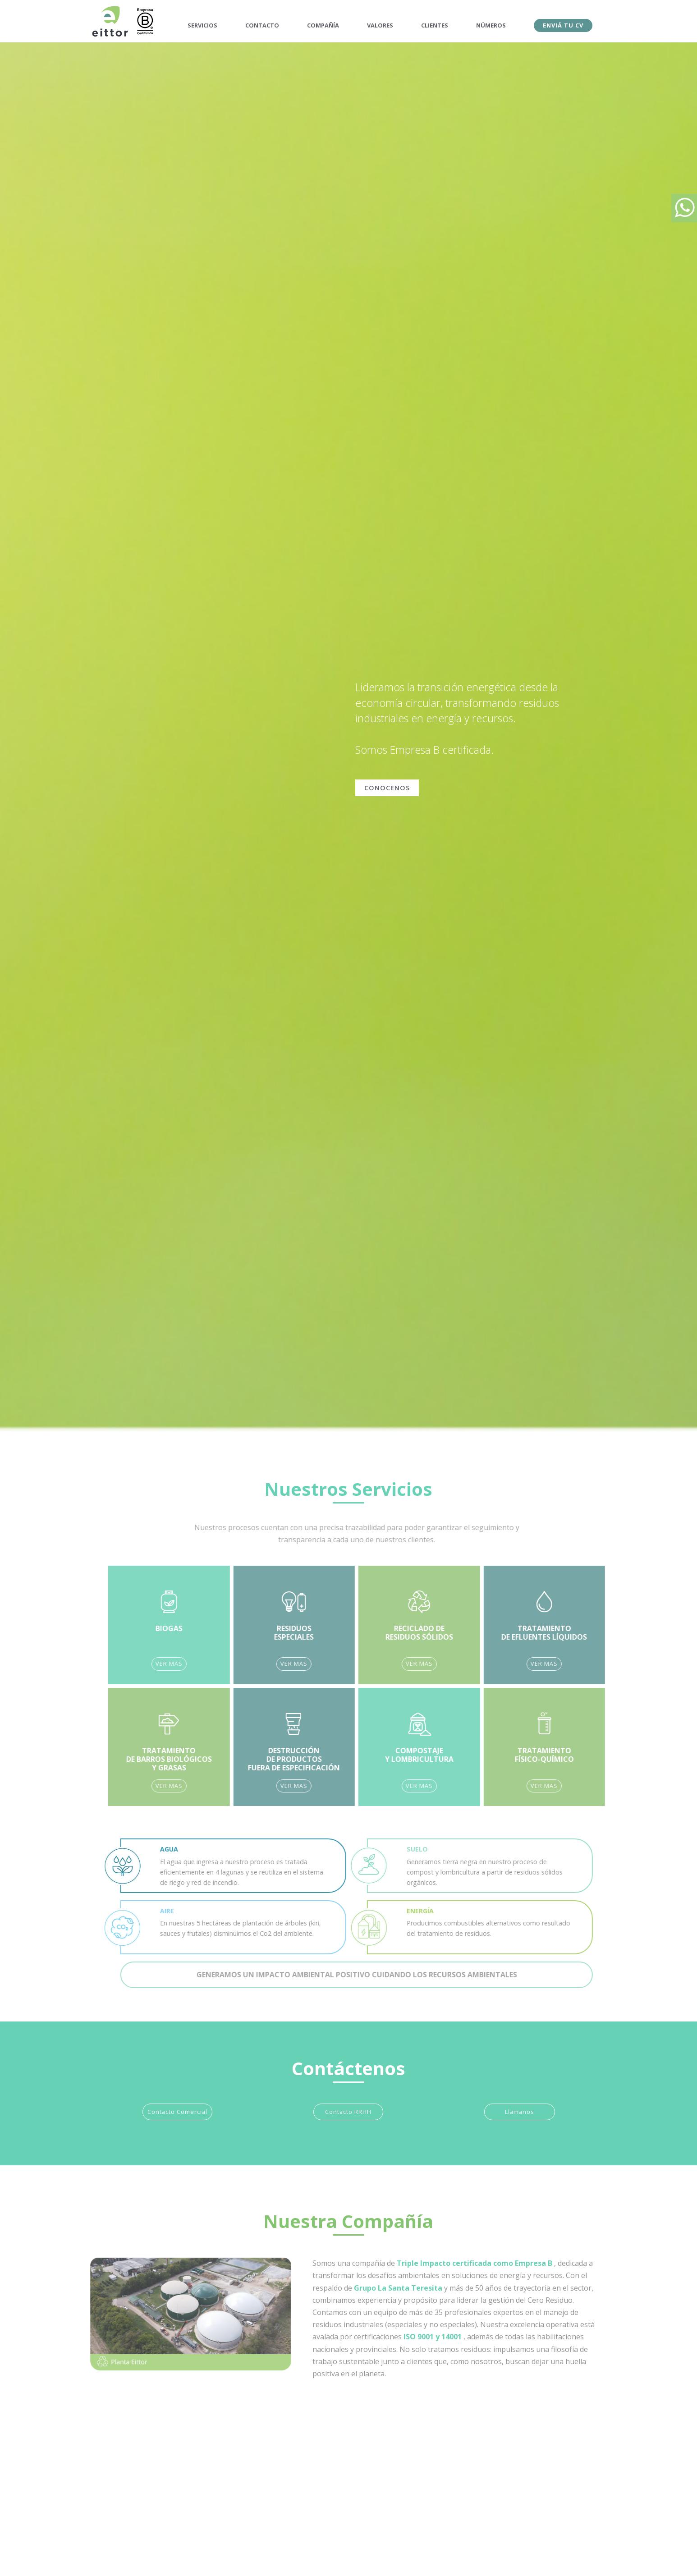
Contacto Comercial (177, 2112)
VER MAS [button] (201, 1663)
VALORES (380, 25)
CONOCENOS (387, 788)
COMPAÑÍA (323, 25)
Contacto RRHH (348, 2112)
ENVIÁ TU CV (563, 25)
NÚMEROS (491, 25)
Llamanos (519, 2112)
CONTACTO (262, 25)
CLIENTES (434, 25)
